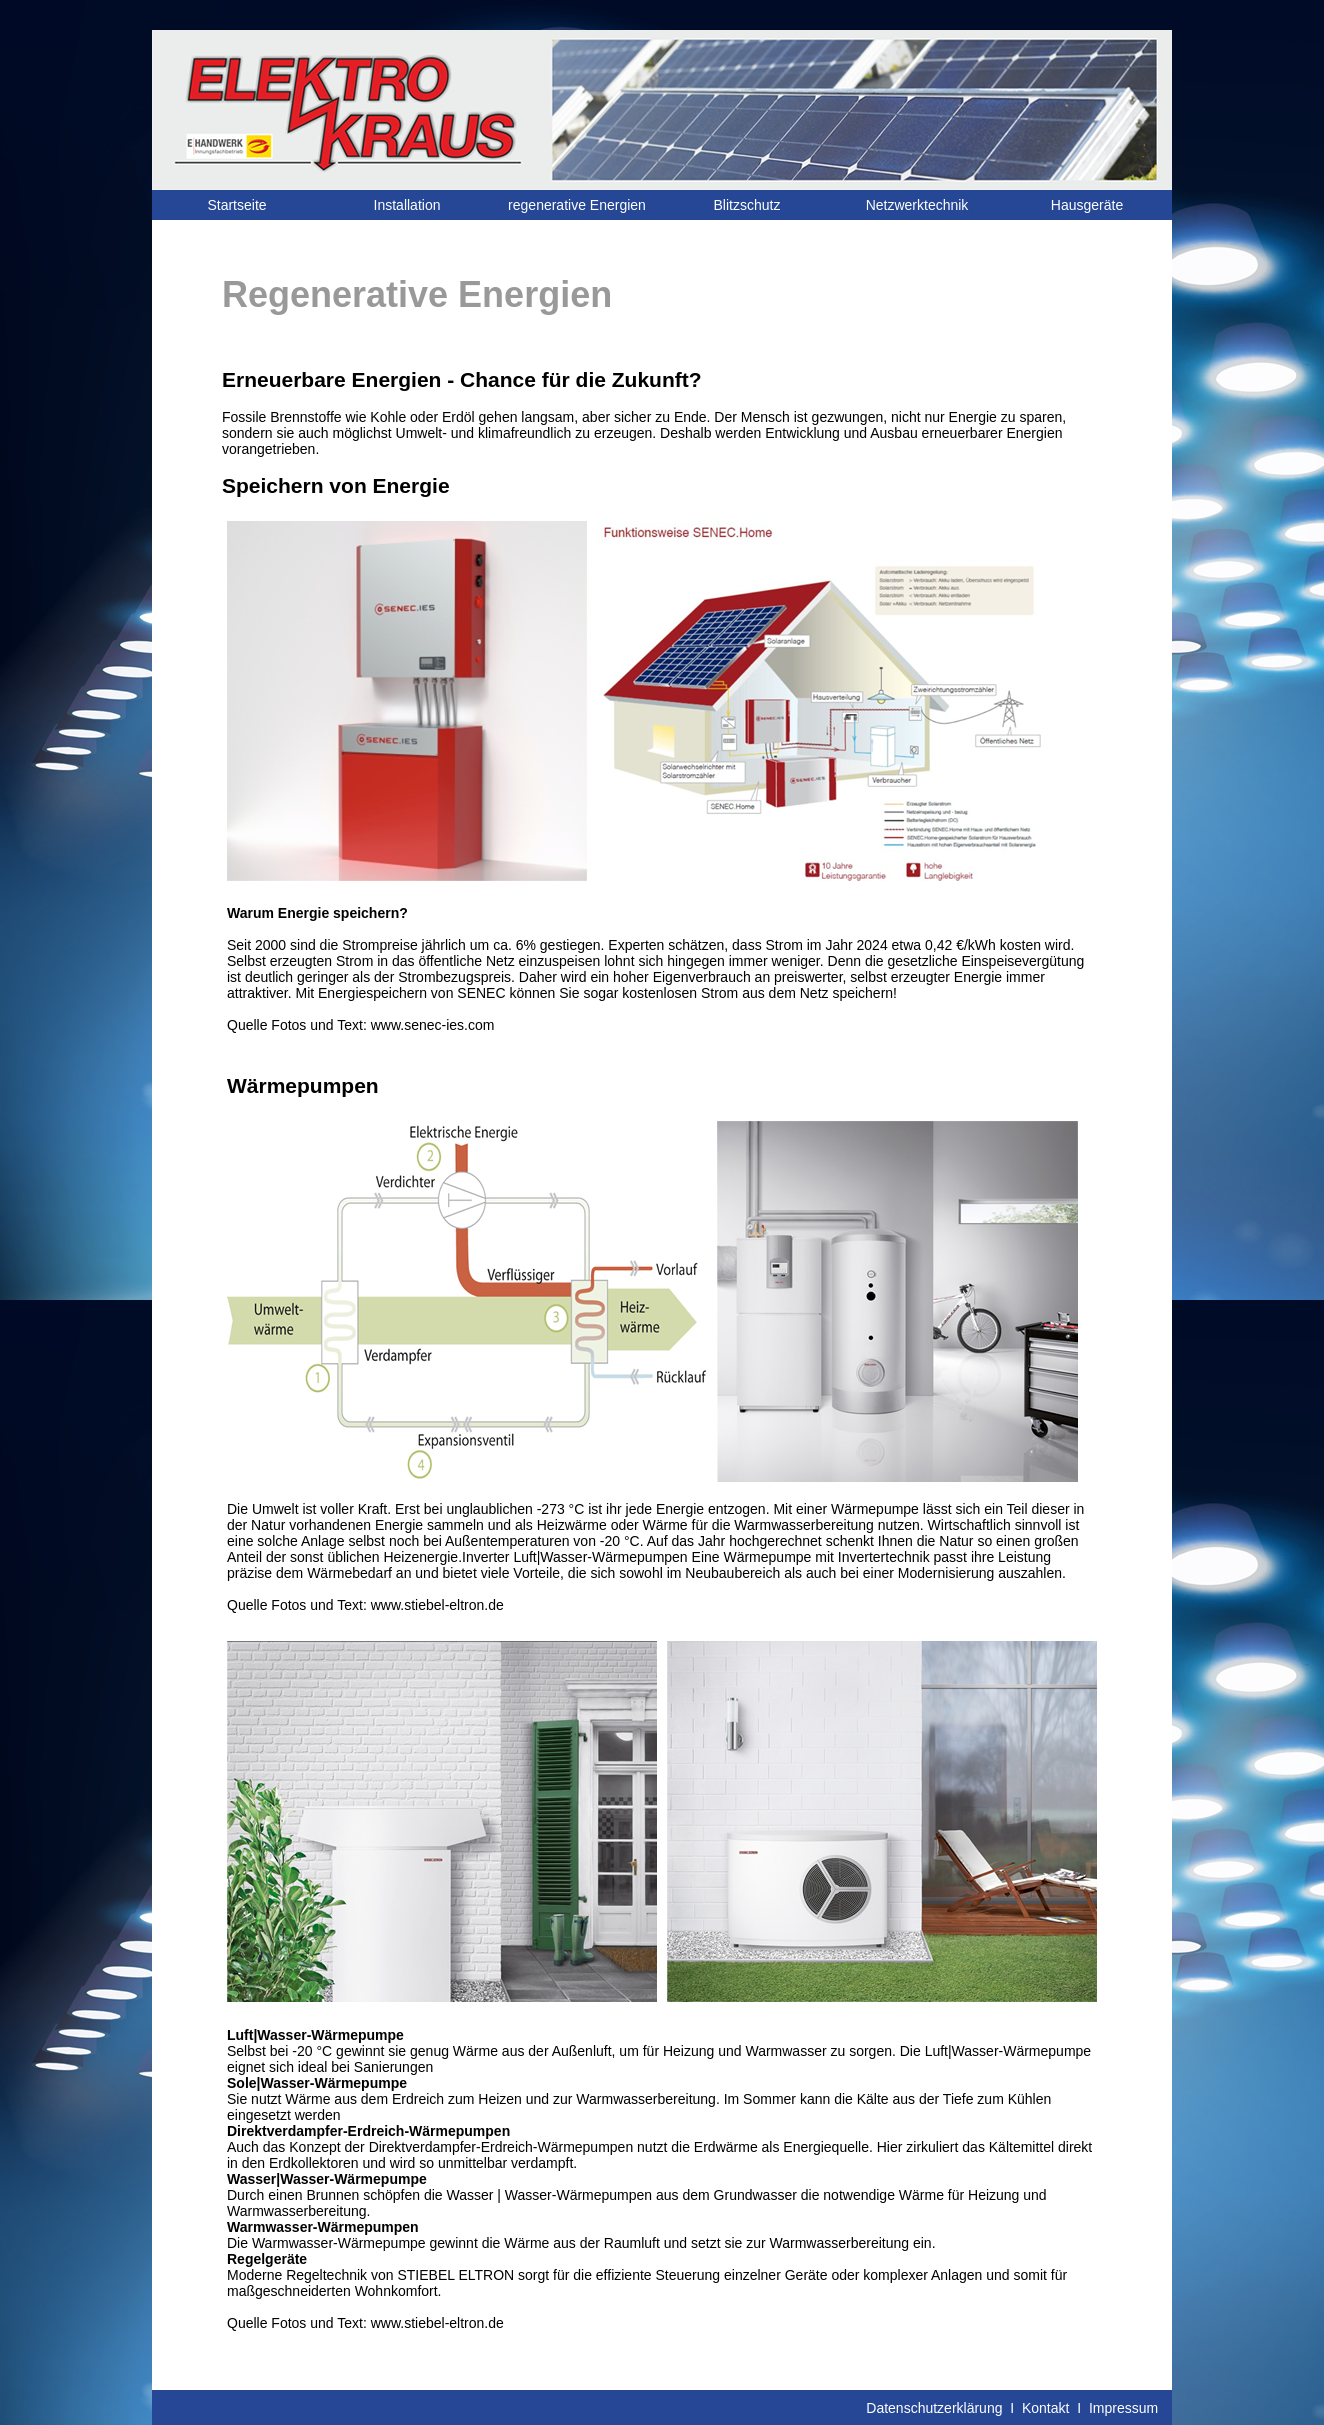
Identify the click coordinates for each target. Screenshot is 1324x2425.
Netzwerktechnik (917, 205)
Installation (407, 205)
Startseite (236, 205)
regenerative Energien (577, 205)
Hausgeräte (1087, 205)
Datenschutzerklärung (934, 2408)
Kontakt (1045, 2408)
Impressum (1123, 2408)
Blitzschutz (747, 205)
